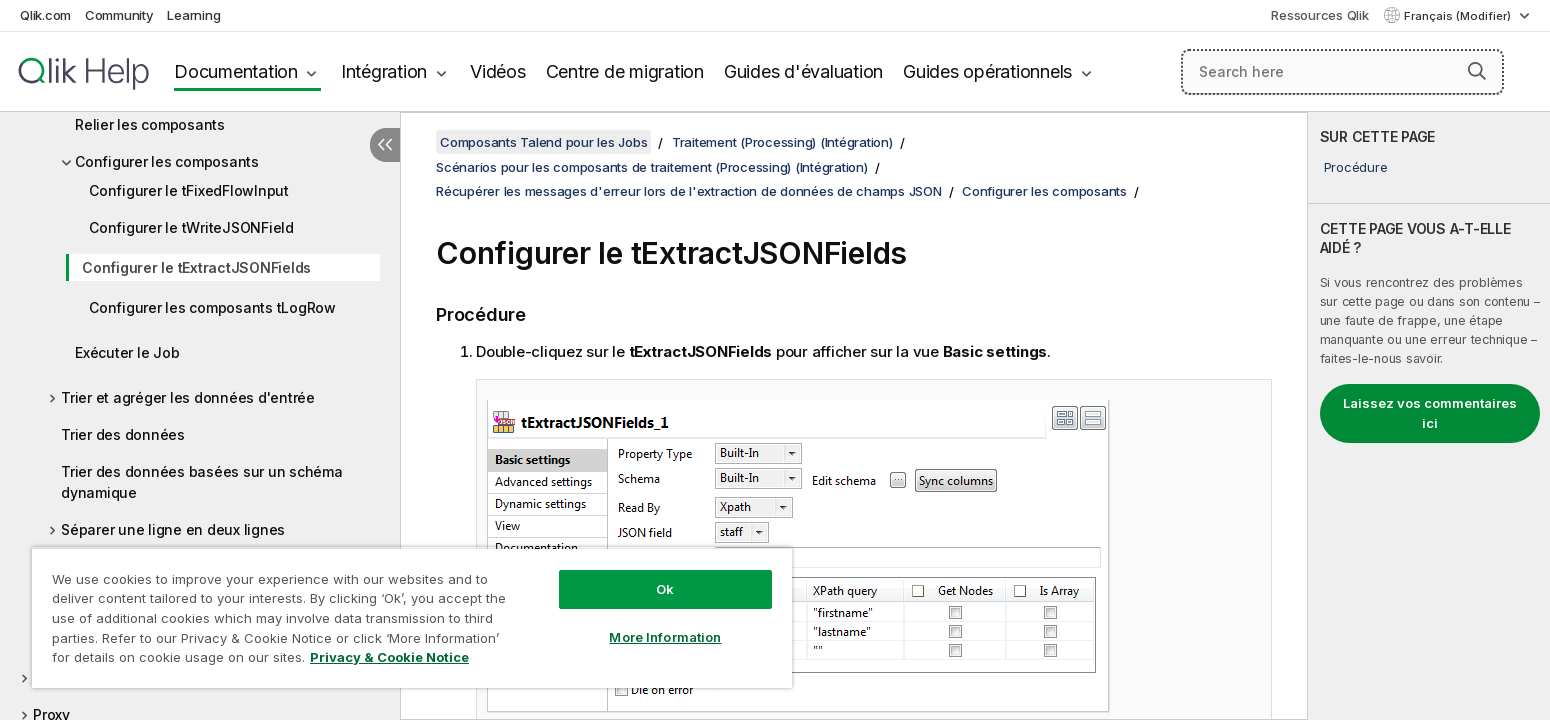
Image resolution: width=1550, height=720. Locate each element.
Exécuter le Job (127, 352)
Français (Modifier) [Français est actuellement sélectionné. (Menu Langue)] (1459, 16)
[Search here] (1343, 72)
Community (119, 15)
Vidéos (498, 71)
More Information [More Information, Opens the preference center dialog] (665, 637)
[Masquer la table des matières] (385, 145)
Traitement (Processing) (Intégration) (782, 142)
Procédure (1356, 167)
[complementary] (1429, 416)
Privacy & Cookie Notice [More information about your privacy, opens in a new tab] (389, 657)
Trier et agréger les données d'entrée (188, 397)
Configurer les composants (167, 161)
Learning (193, 15)
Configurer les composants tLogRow (212, 307)
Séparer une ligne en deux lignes (173, 529)
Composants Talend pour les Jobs (543, 142)
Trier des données (123, 434)
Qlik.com (45, 15)
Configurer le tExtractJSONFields (196, 267)
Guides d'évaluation (803, 71)
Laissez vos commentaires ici (1430, 413)
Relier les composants (150, 124)
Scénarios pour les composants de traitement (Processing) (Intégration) (652, 167)
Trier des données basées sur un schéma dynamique (202, 482)
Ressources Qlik (1319, 15)
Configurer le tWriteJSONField (191, 227)
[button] (1477, 71)
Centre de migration (625, 71)
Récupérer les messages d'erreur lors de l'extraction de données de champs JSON (689, 191)
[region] (412, 617)
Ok (665, 589)
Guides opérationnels (987, 71)
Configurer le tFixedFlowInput (189, 190)
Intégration (384, 71)
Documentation (236, 71)
